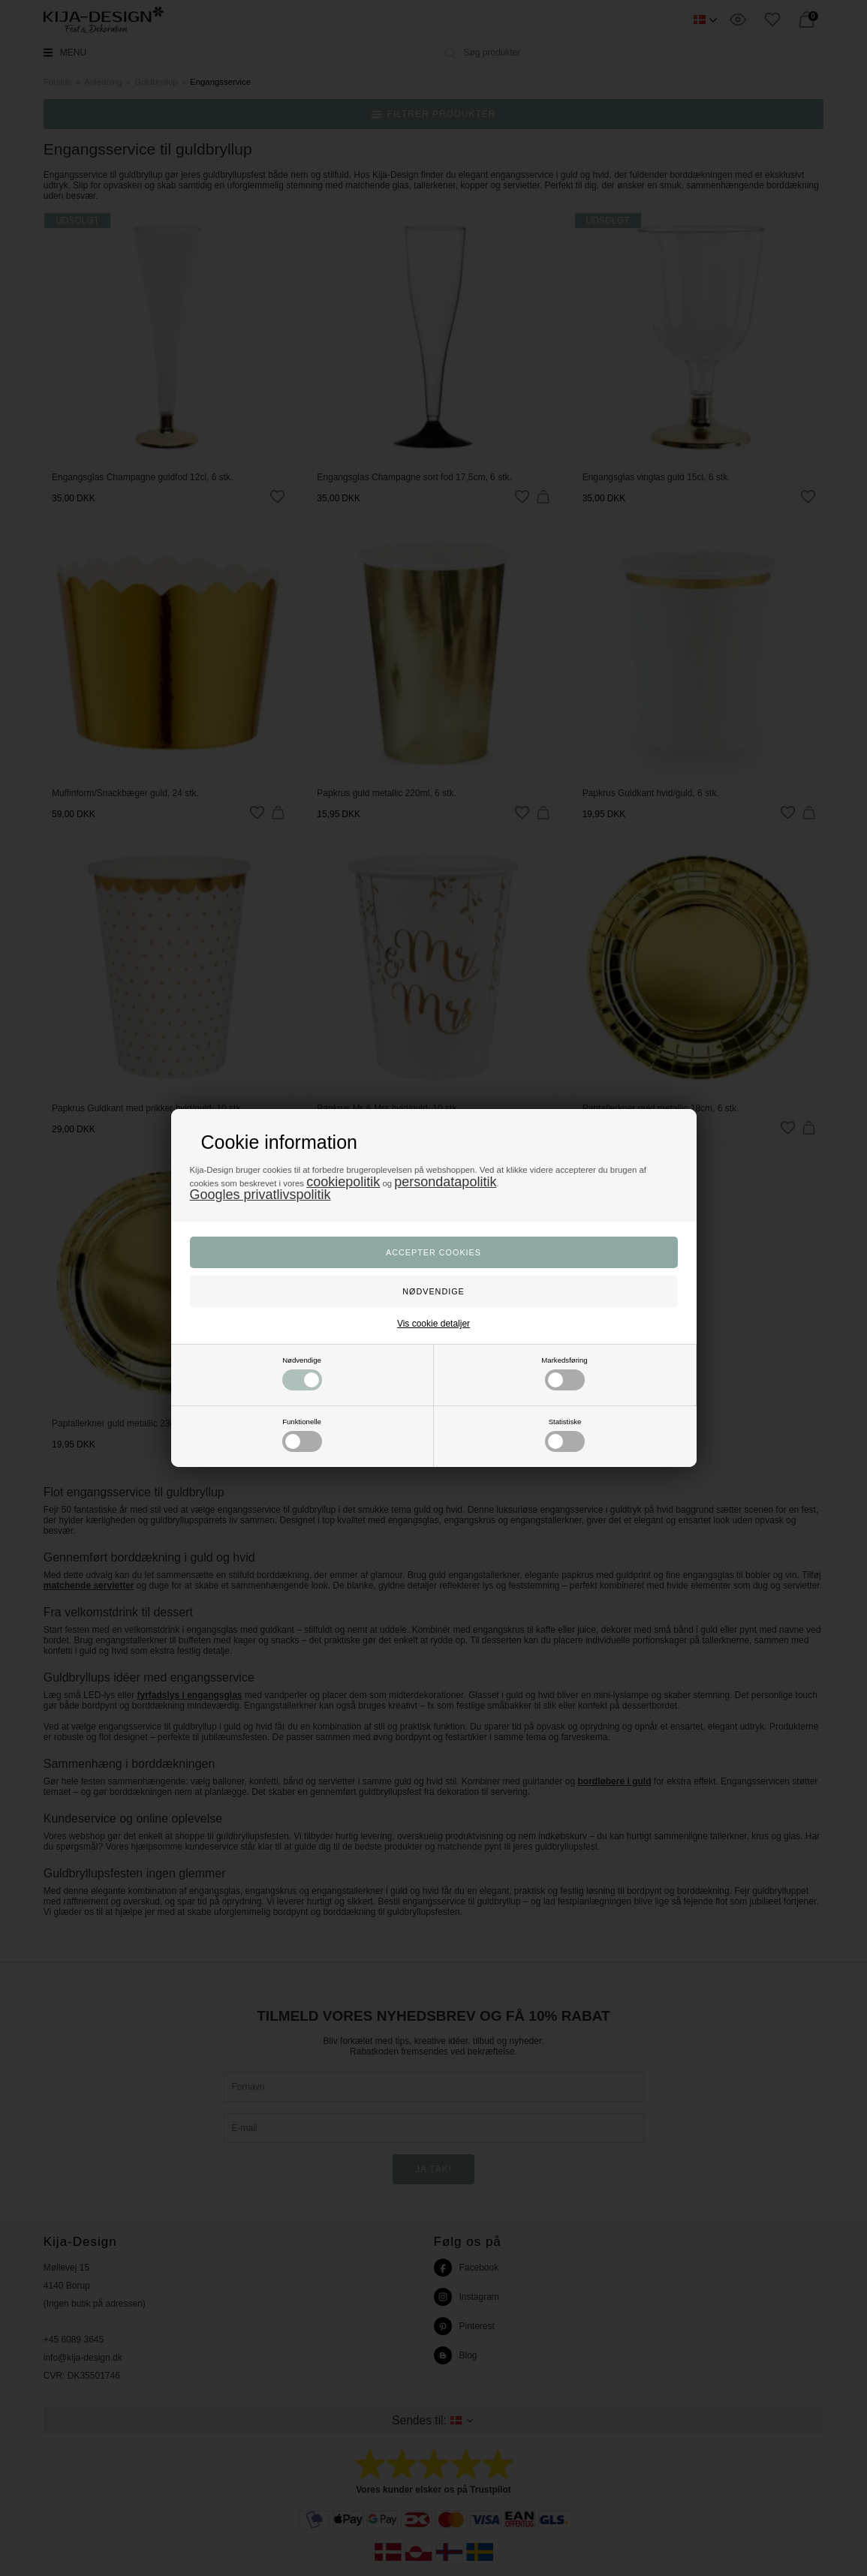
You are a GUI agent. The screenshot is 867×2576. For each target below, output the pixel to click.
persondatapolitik (445, 1181)
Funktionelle (302, 1434)
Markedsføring (564, 1373)
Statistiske (565, 1434)
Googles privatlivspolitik (260, 1194)
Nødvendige (302, 1373)
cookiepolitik (343, 1181)
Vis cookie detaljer (433, 1323)
